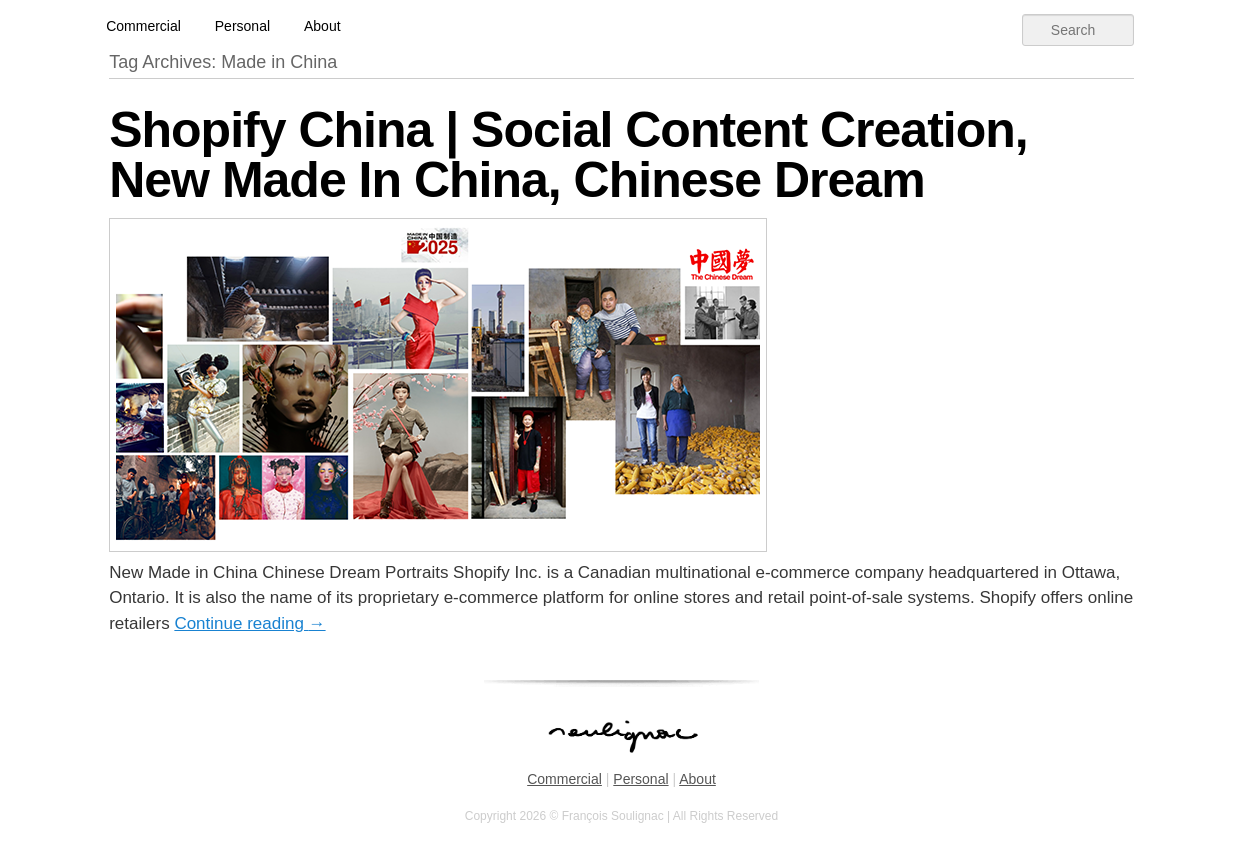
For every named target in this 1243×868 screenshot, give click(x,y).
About (322, 26)
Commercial (143, 26)
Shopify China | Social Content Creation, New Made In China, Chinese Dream (568, 155)
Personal (242, 26)
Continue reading (249, 623)
